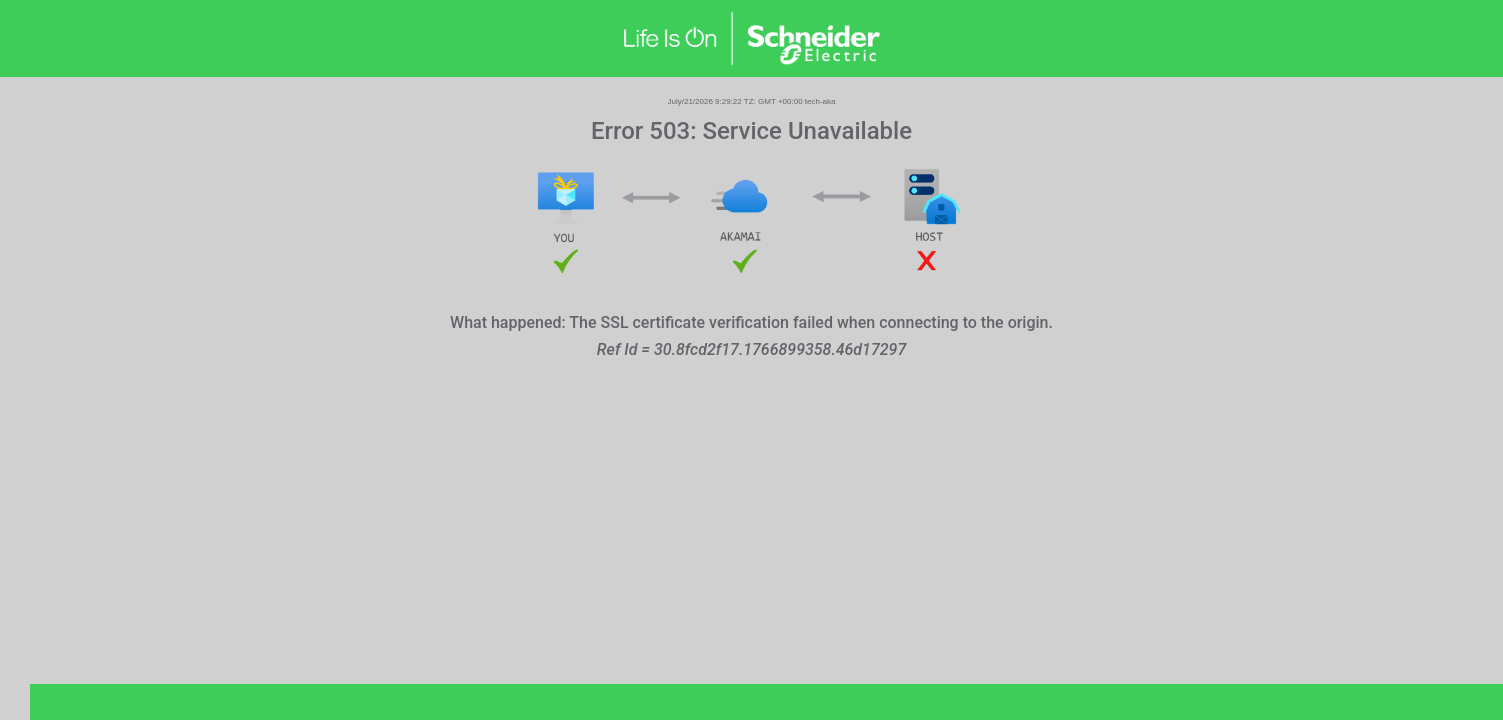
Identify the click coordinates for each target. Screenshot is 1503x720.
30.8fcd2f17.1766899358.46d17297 (780, 349)
